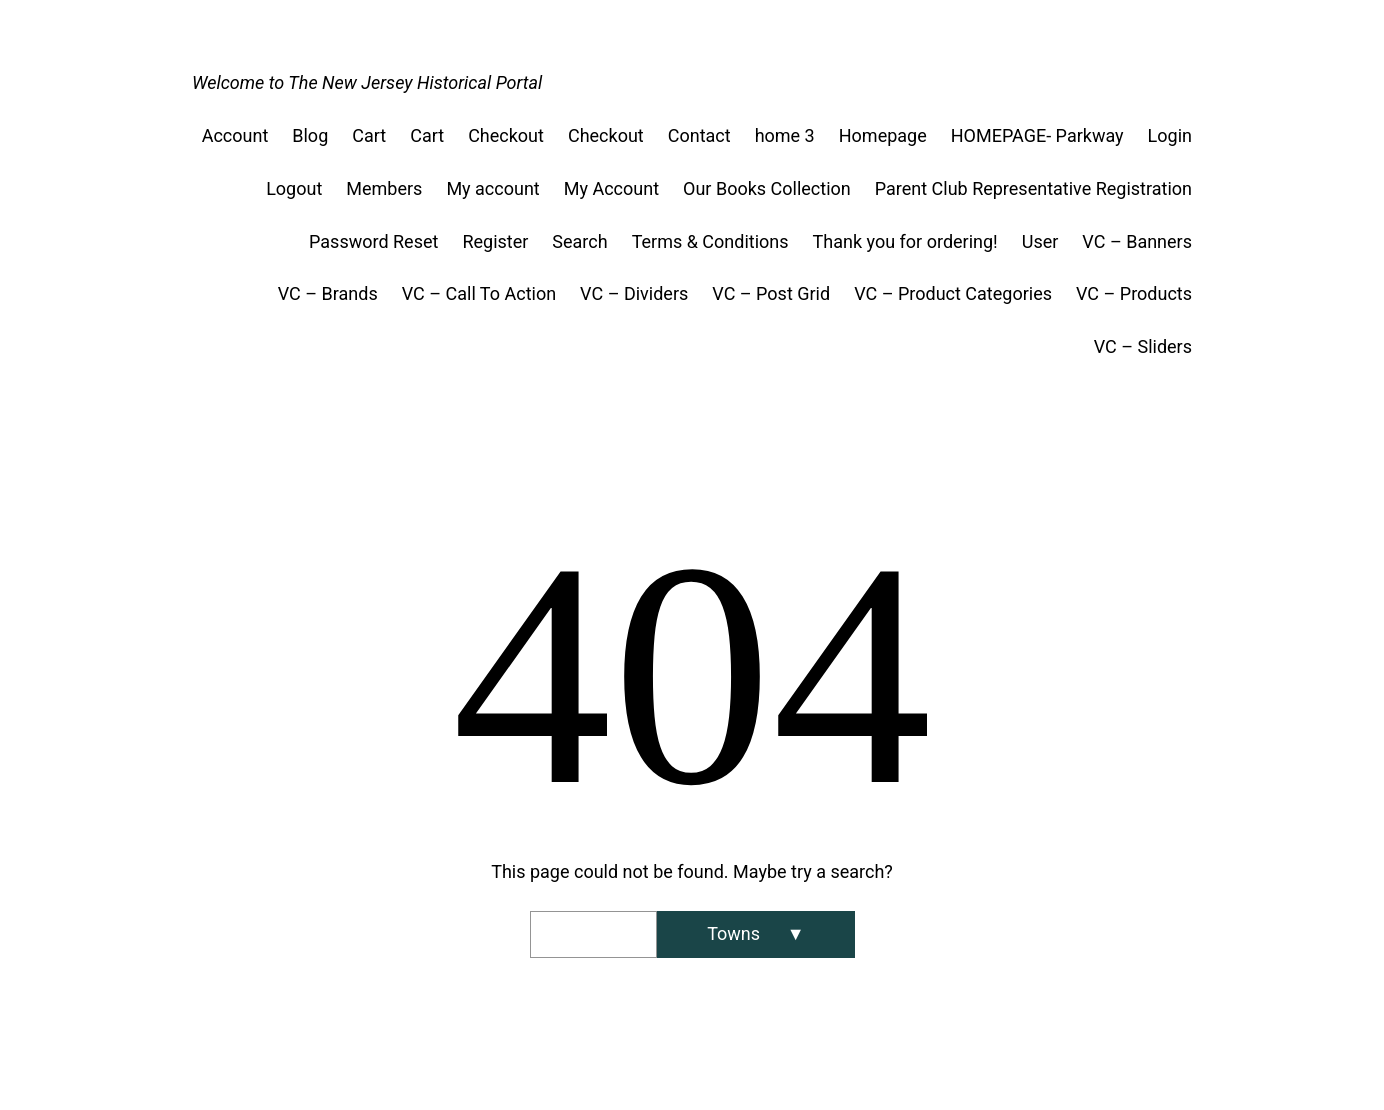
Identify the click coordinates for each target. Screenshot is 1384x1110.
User (1040, 241)
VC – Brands (328, 293)
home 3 (785, 135)
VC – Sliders (1143, 346)
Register (495, 241)
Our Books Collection (767, 188)
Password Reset (373, 241)
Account (235, 135)
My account (492, 188)
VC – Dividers (634, 293)
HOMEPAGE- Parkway (1037, 135)
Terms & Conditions (710, 241)
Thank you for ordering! (905, 241)
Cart (369, 135)
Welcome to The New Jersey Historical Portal (367, 82)
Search (579, 241)
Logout (294, 188)
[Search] (755, 934)
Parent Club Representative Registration (1033, 188)
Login (1170, 135)
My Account (611, 188)
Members (384, 188)
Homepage (883, 135)
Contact (699, 135)
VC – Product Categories (953, 293)
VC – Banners (1137, 241)
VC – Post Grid (771, 293)
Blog (310, 135)
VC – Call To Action (479, 293)
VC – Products (1134, 293)
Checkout (506, 135)
